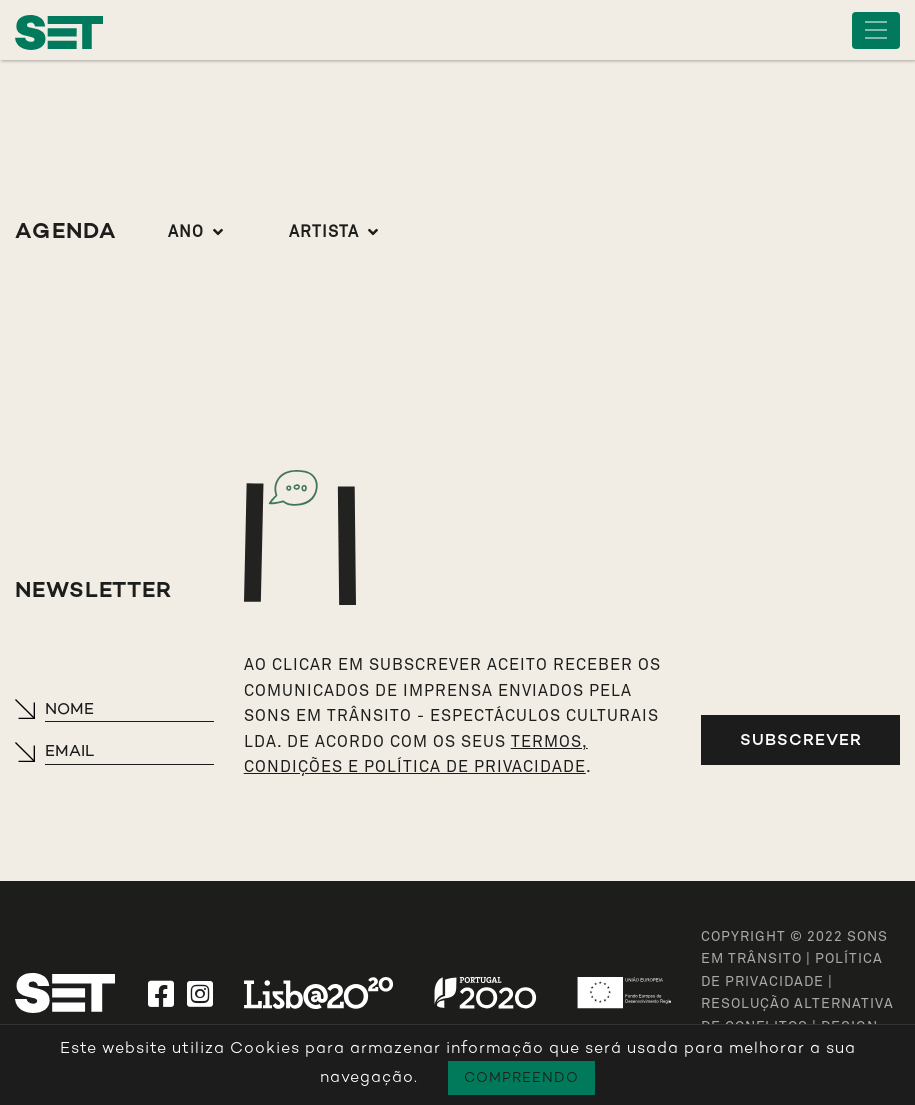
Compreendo (521, 1077)
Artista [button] (324, 232)
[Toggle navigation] (876, 30)
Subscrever (801, 739)
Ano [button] (186, 232)
